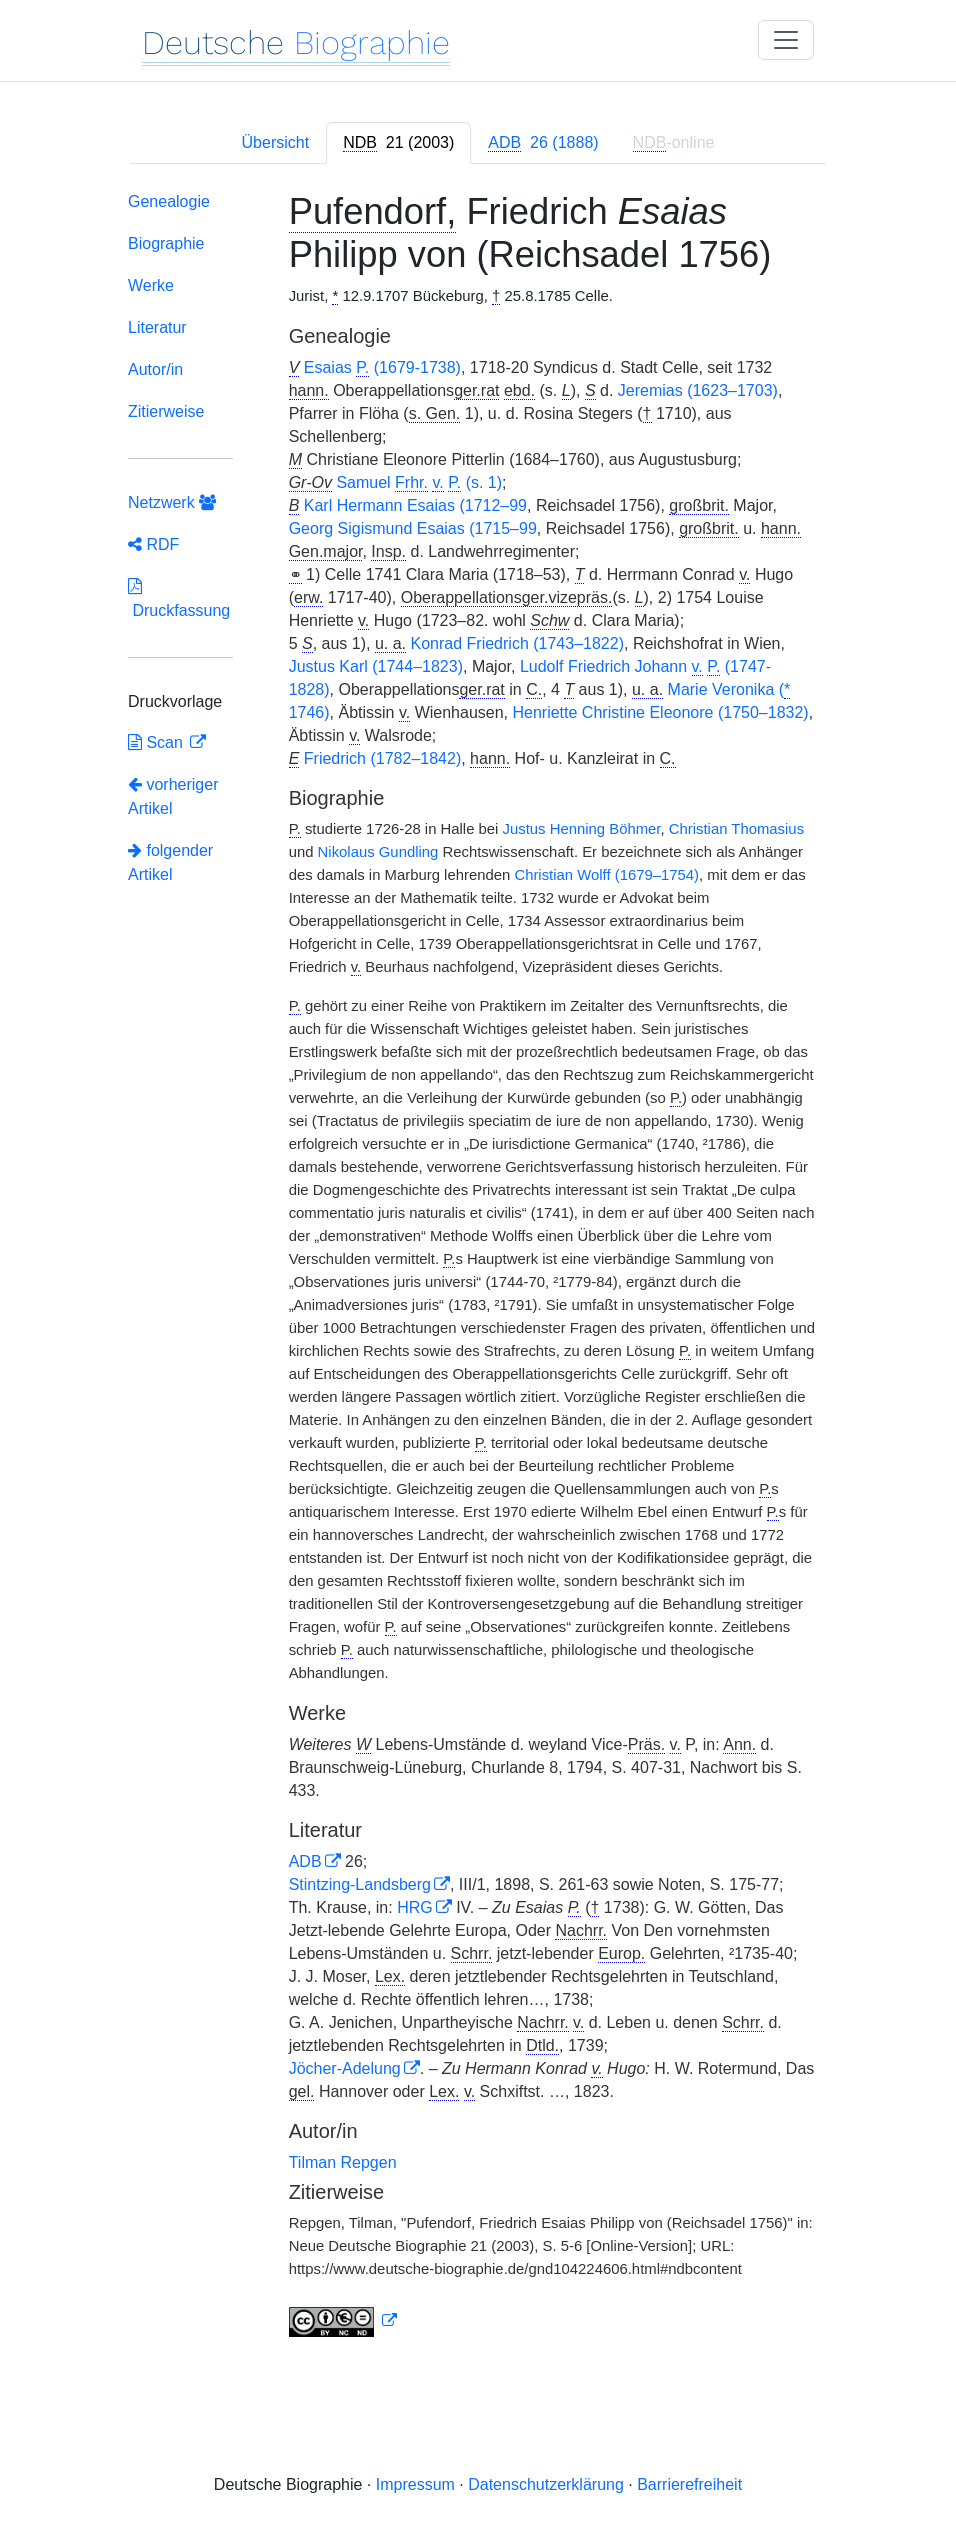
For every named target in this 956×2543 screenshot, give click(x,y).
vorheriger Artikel (173, 796)
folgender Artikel (170, 862)
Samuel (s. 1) (419, 483)
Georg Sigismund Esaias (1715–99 (413, 528)
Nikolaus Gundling (378, 852)
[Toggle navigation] (786, 40)
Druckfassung (179, 598)
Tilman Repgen (343, 2162)
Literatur (157, 327)
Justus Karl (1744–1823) (376, 666)
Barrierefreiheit (689, 2484)
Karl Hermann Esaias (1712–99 (415, 505)
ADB (305, 1861)
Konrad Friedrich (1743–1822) (517, 643)
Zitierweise (166, 411)
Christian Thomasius (736, 829)
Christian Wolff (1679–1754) (606, 875)
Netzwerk (172, 502)
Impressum (415, 2484)
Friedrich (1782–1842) (382, 758)
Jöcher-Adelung (345, 2068)
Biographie (166, 243)
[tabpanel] (478, 1268)
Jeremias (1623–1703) (698, 390)
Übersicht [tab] (276, 142)
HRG (415, 1907)
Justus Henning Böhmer (582, 829)
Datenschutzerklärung (546, 2484)
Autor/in (155, 369)
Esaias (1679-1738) (382, 368)
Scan (157, 742)
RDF (153, 544)
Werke (151, 285)
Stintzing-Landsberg (360, 1884)
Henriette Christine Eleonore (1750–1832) (660, 712)
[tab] (398, 143)
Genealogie (169, 201)
